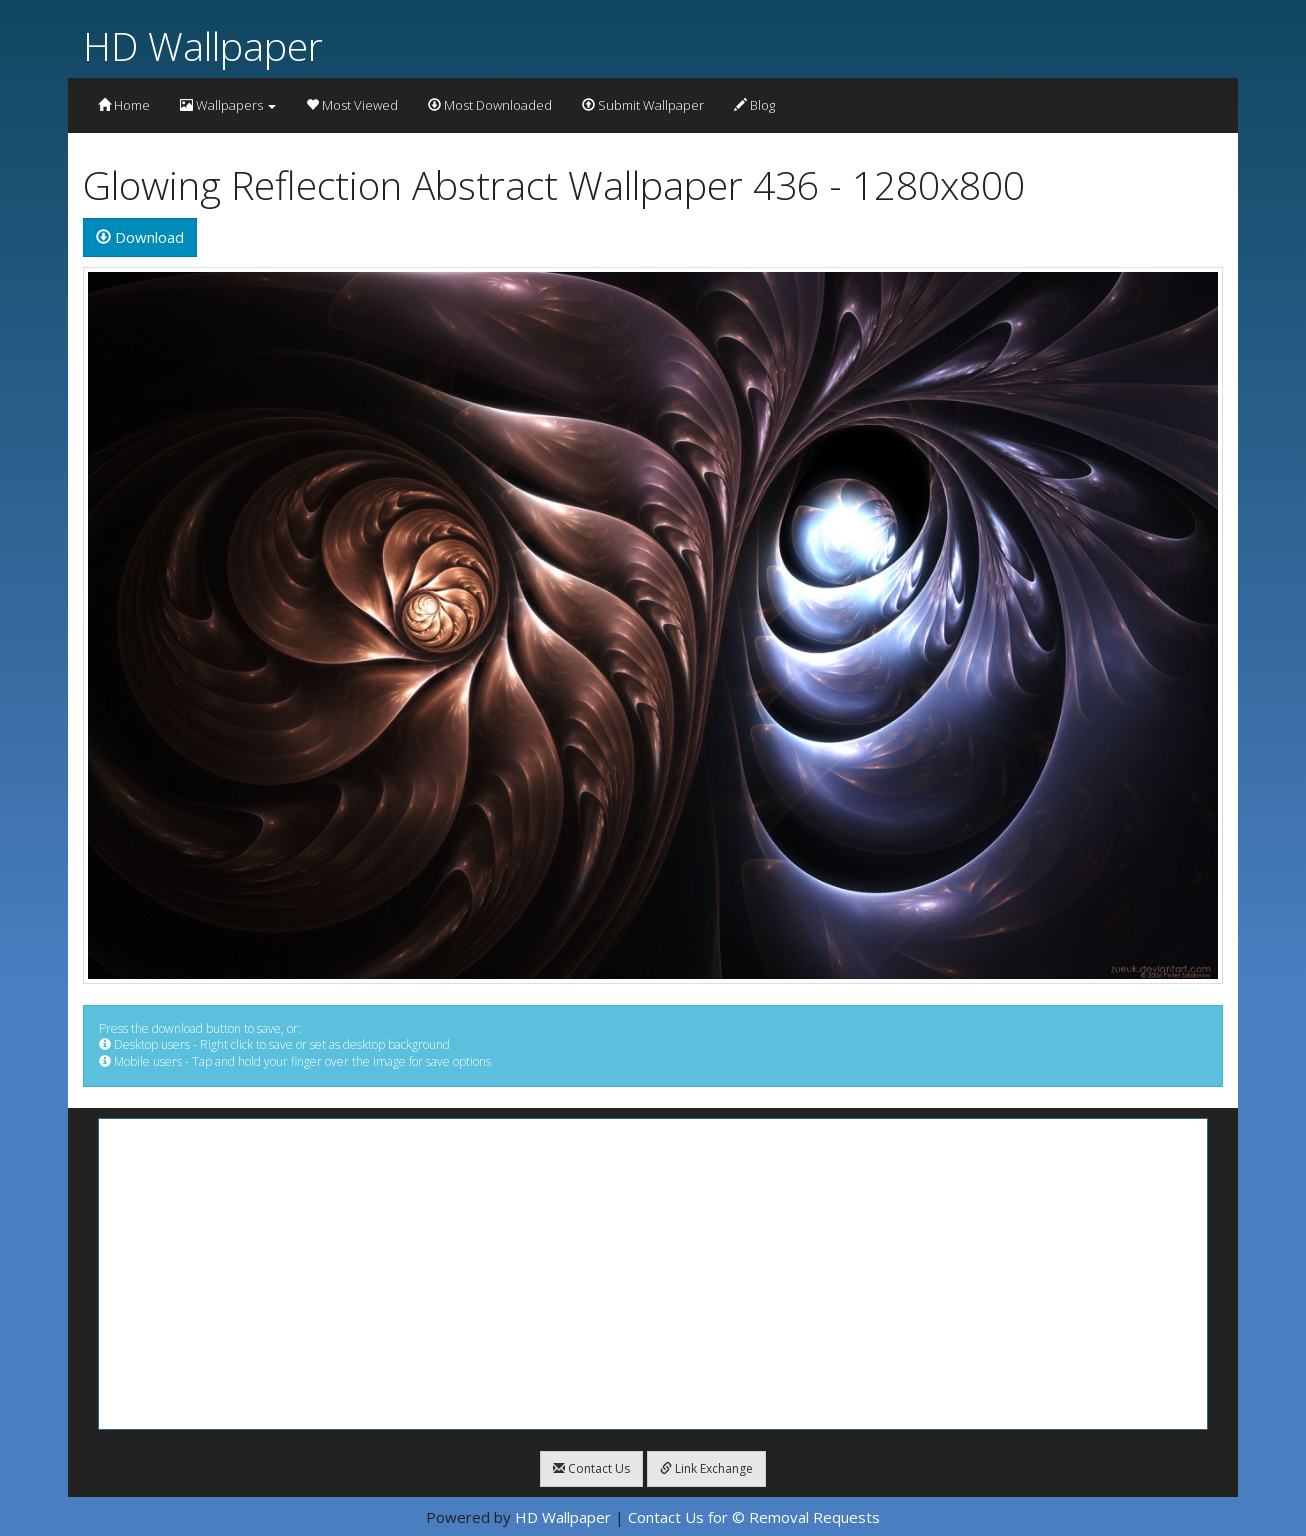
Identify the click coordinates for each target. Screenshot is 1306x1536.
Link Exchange (706, 1468)
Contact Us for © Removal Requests (754, 1517)
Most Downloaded (490, 105)
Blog (754, 105)
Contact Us (591, 1468)
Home (124, 105)
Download (140, 237)
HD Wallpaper (203, 45)
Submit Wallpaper (643, 105)
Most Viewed (352, 105)
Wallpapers (228, 105)
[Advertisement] (653, 1274)
